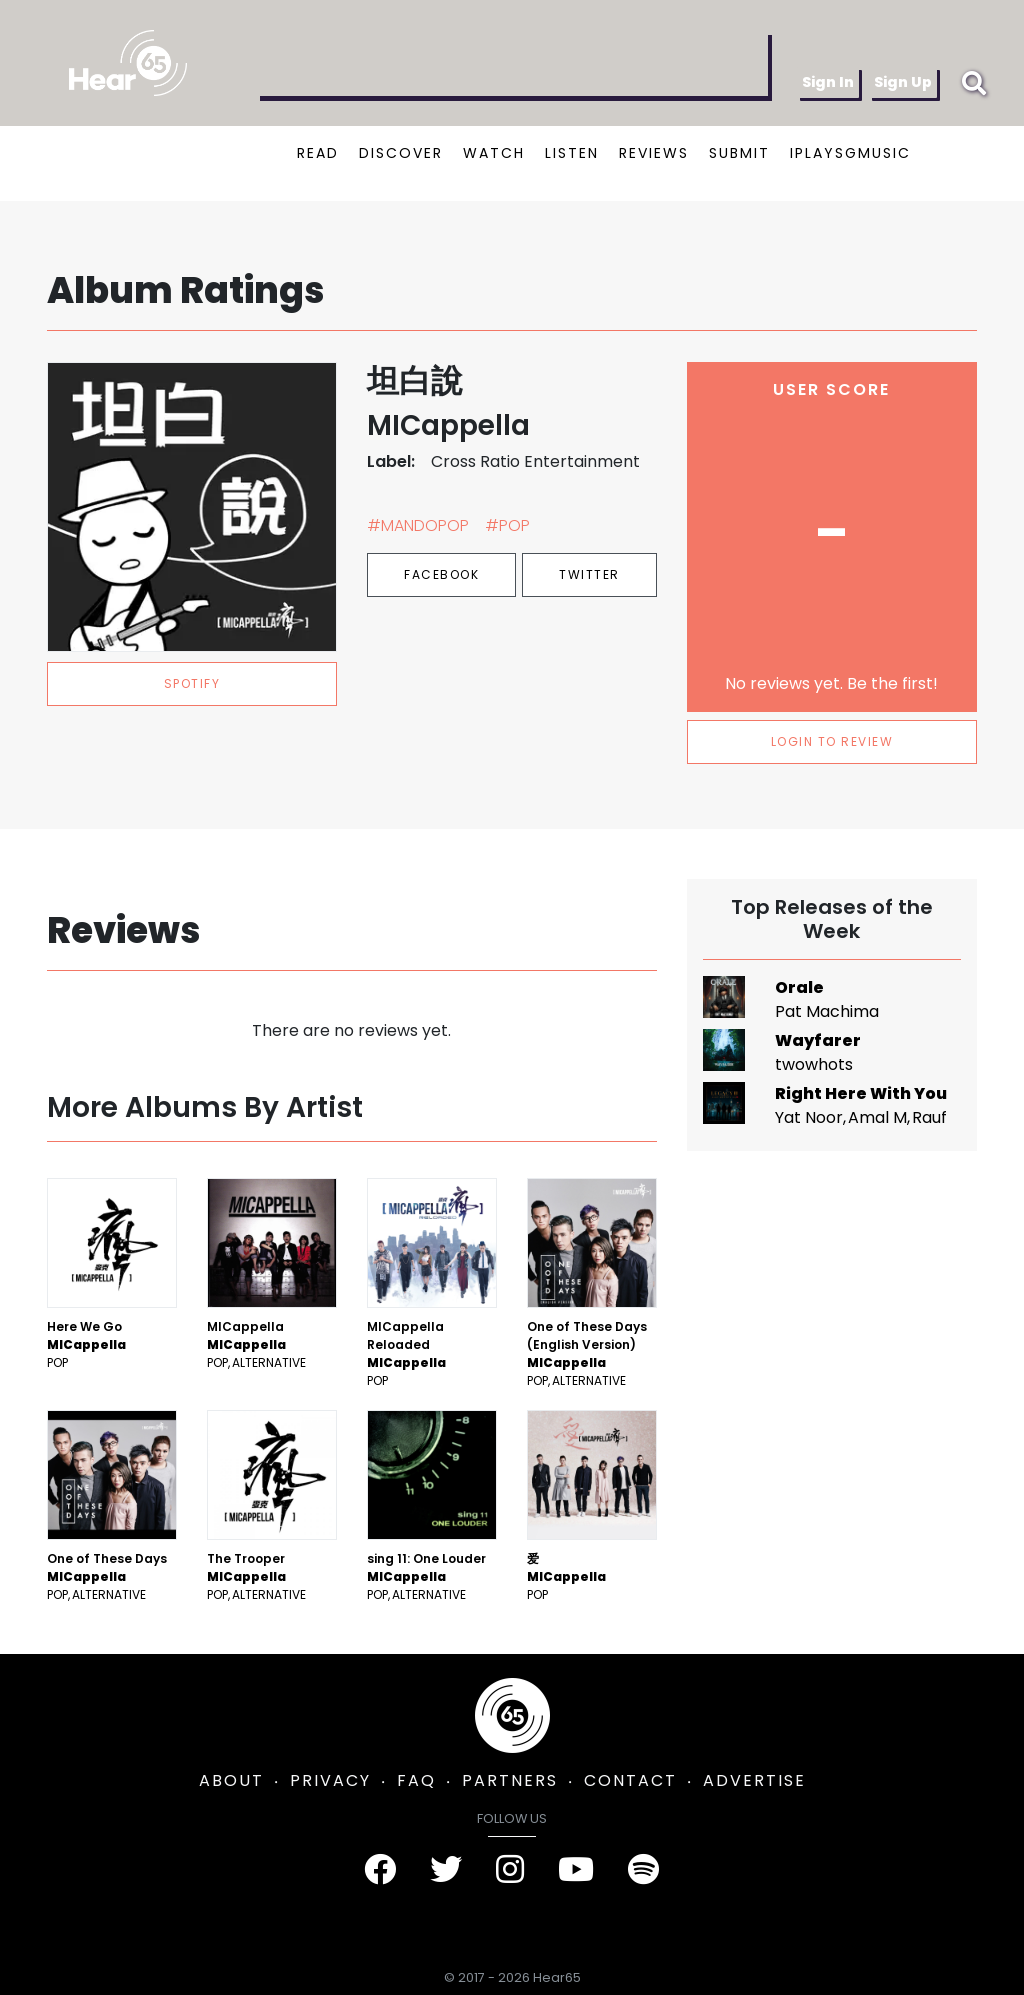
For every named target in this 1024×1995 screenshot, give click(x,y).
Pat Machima (827, 1011)
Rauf (929, 1117)
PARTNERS (510, 1780)
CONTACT (630, 1780)
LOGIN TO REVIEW (832, 741)
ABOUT (231, 1780)
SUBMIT (739, 153)
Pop (57, 1362)
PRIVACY (330, 1780)
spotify (192, 683)
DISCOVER (401, 153)
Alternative (269, 1362)
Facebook (441, 574)
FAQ (416, 1780)
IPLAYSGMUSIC (850, 153)
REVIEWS (654, 153)
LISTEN (572, 153)
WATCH (494, 153)
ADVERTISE (754, 1780)
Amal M (877, 1117)
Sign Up (903, 82)
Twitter (589, 574)
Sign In (828, 82)
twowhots (814, 1064)
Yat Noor (809, 1117)
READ (318, 153)
